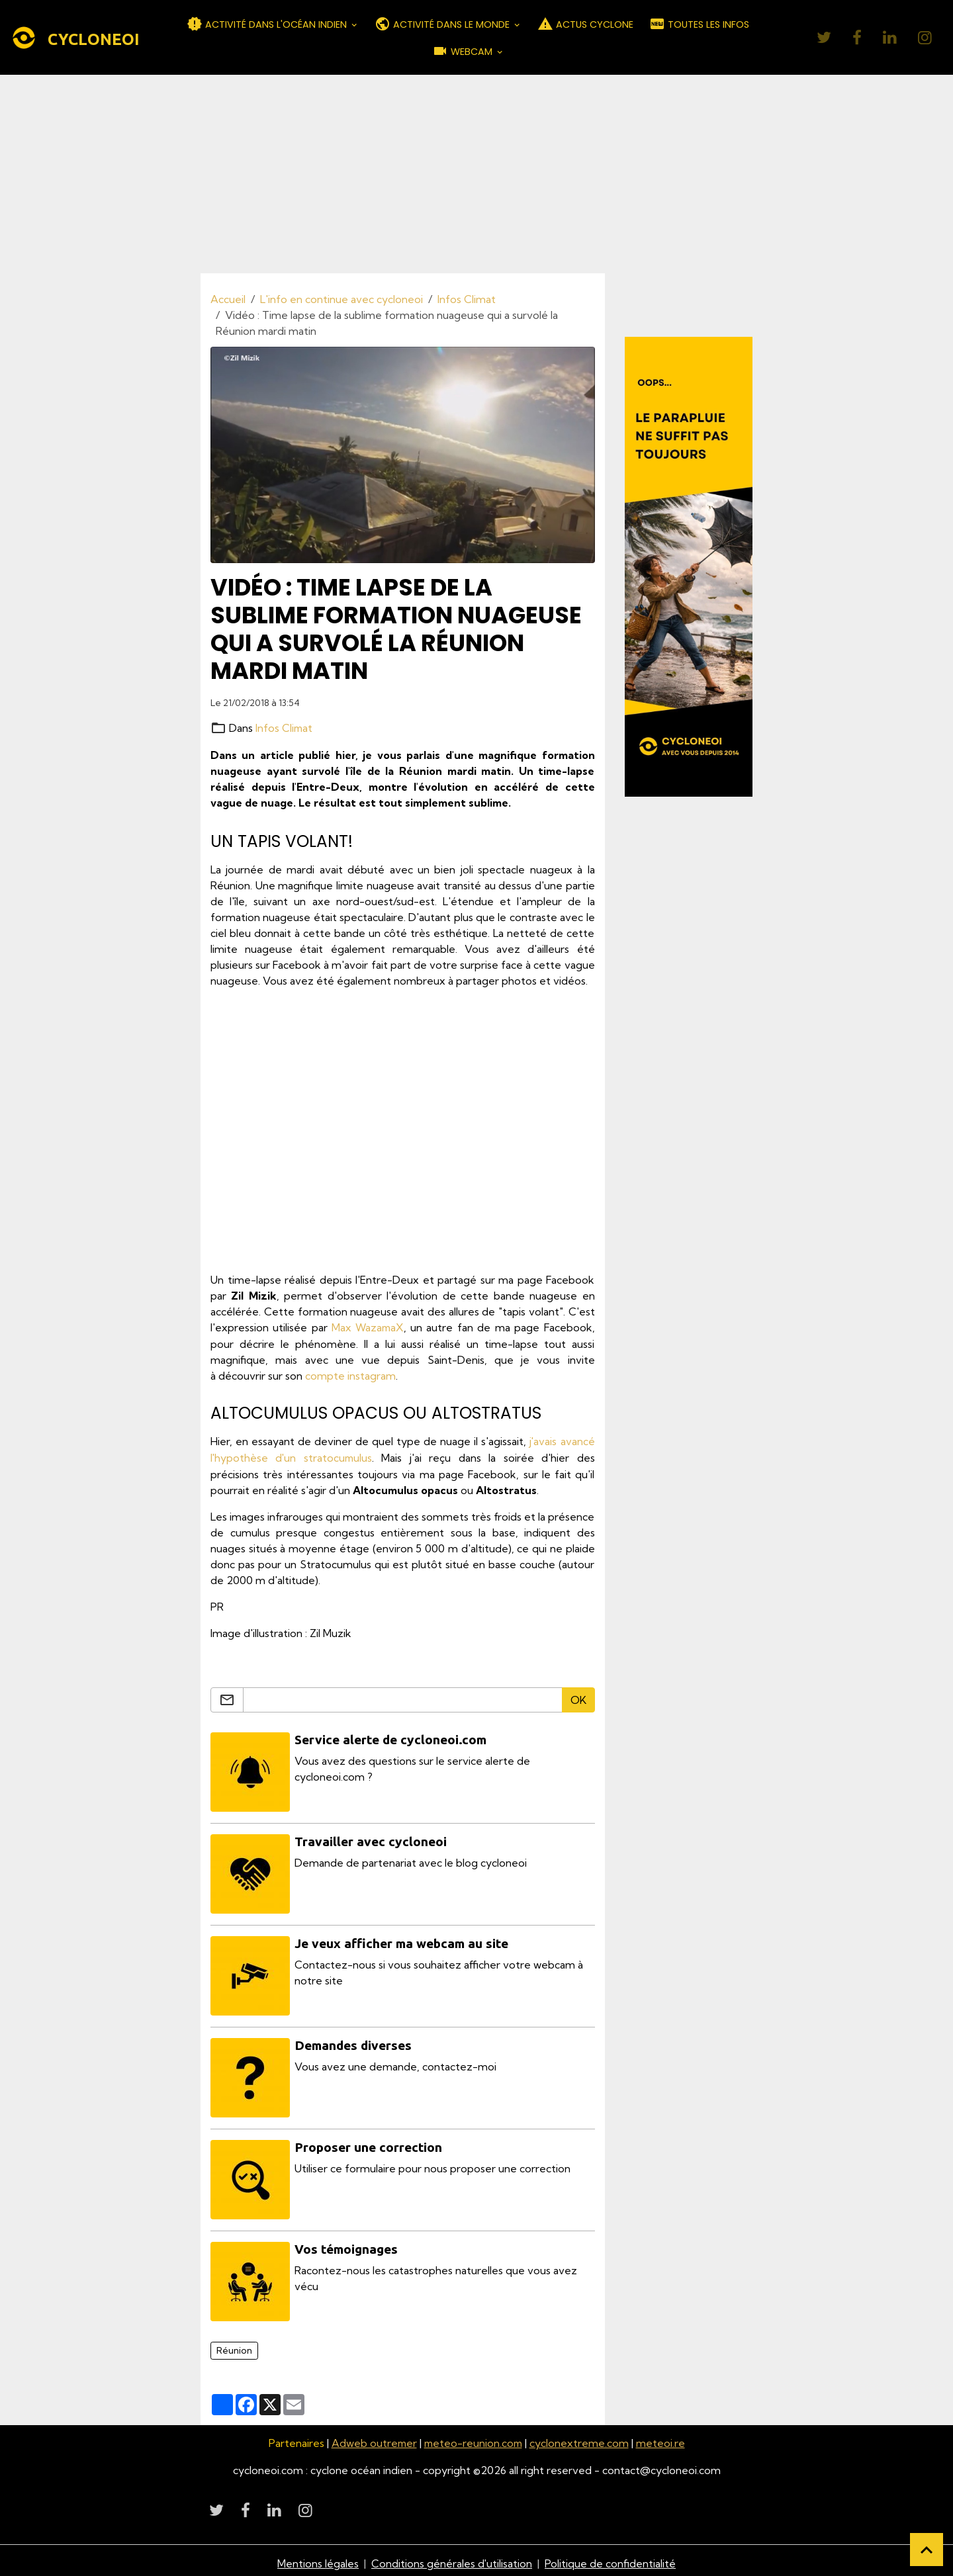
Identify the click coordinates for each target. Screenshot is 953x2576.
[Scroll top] (926, 2549)
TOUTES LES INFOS (699, 24)
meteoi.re (662, 2437)
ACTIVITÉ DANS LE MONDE (443, 24)
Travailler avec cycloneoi (371, 1839)
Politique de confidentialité (610, 2557)
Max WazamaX (368, 1327)
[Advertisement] (476, 174)
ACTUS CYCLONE (585, 24)
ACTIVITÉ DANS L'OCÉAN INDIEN (268, 24)
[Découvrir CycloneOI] (689, 566)
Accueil (228, 299)
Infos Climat (466, 299)
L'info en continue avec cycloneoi (341, 299)
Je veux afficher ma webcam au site (402, 1940)
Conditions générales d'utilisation (452, 2557)
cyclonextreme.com (581, 2437)
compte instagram (350, 1375)
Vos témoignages (346, 2244)
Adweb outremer (373, 2437)
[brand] (75, 37)
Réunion (234, 2344)
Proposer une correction (369, 2142)
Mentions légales (318, 2557)
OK (578, 1698)
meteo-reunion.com (474, 2437)
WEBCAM (463, 51)
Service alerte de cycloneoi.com (391, 1737)
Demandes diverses (353, 2041)
